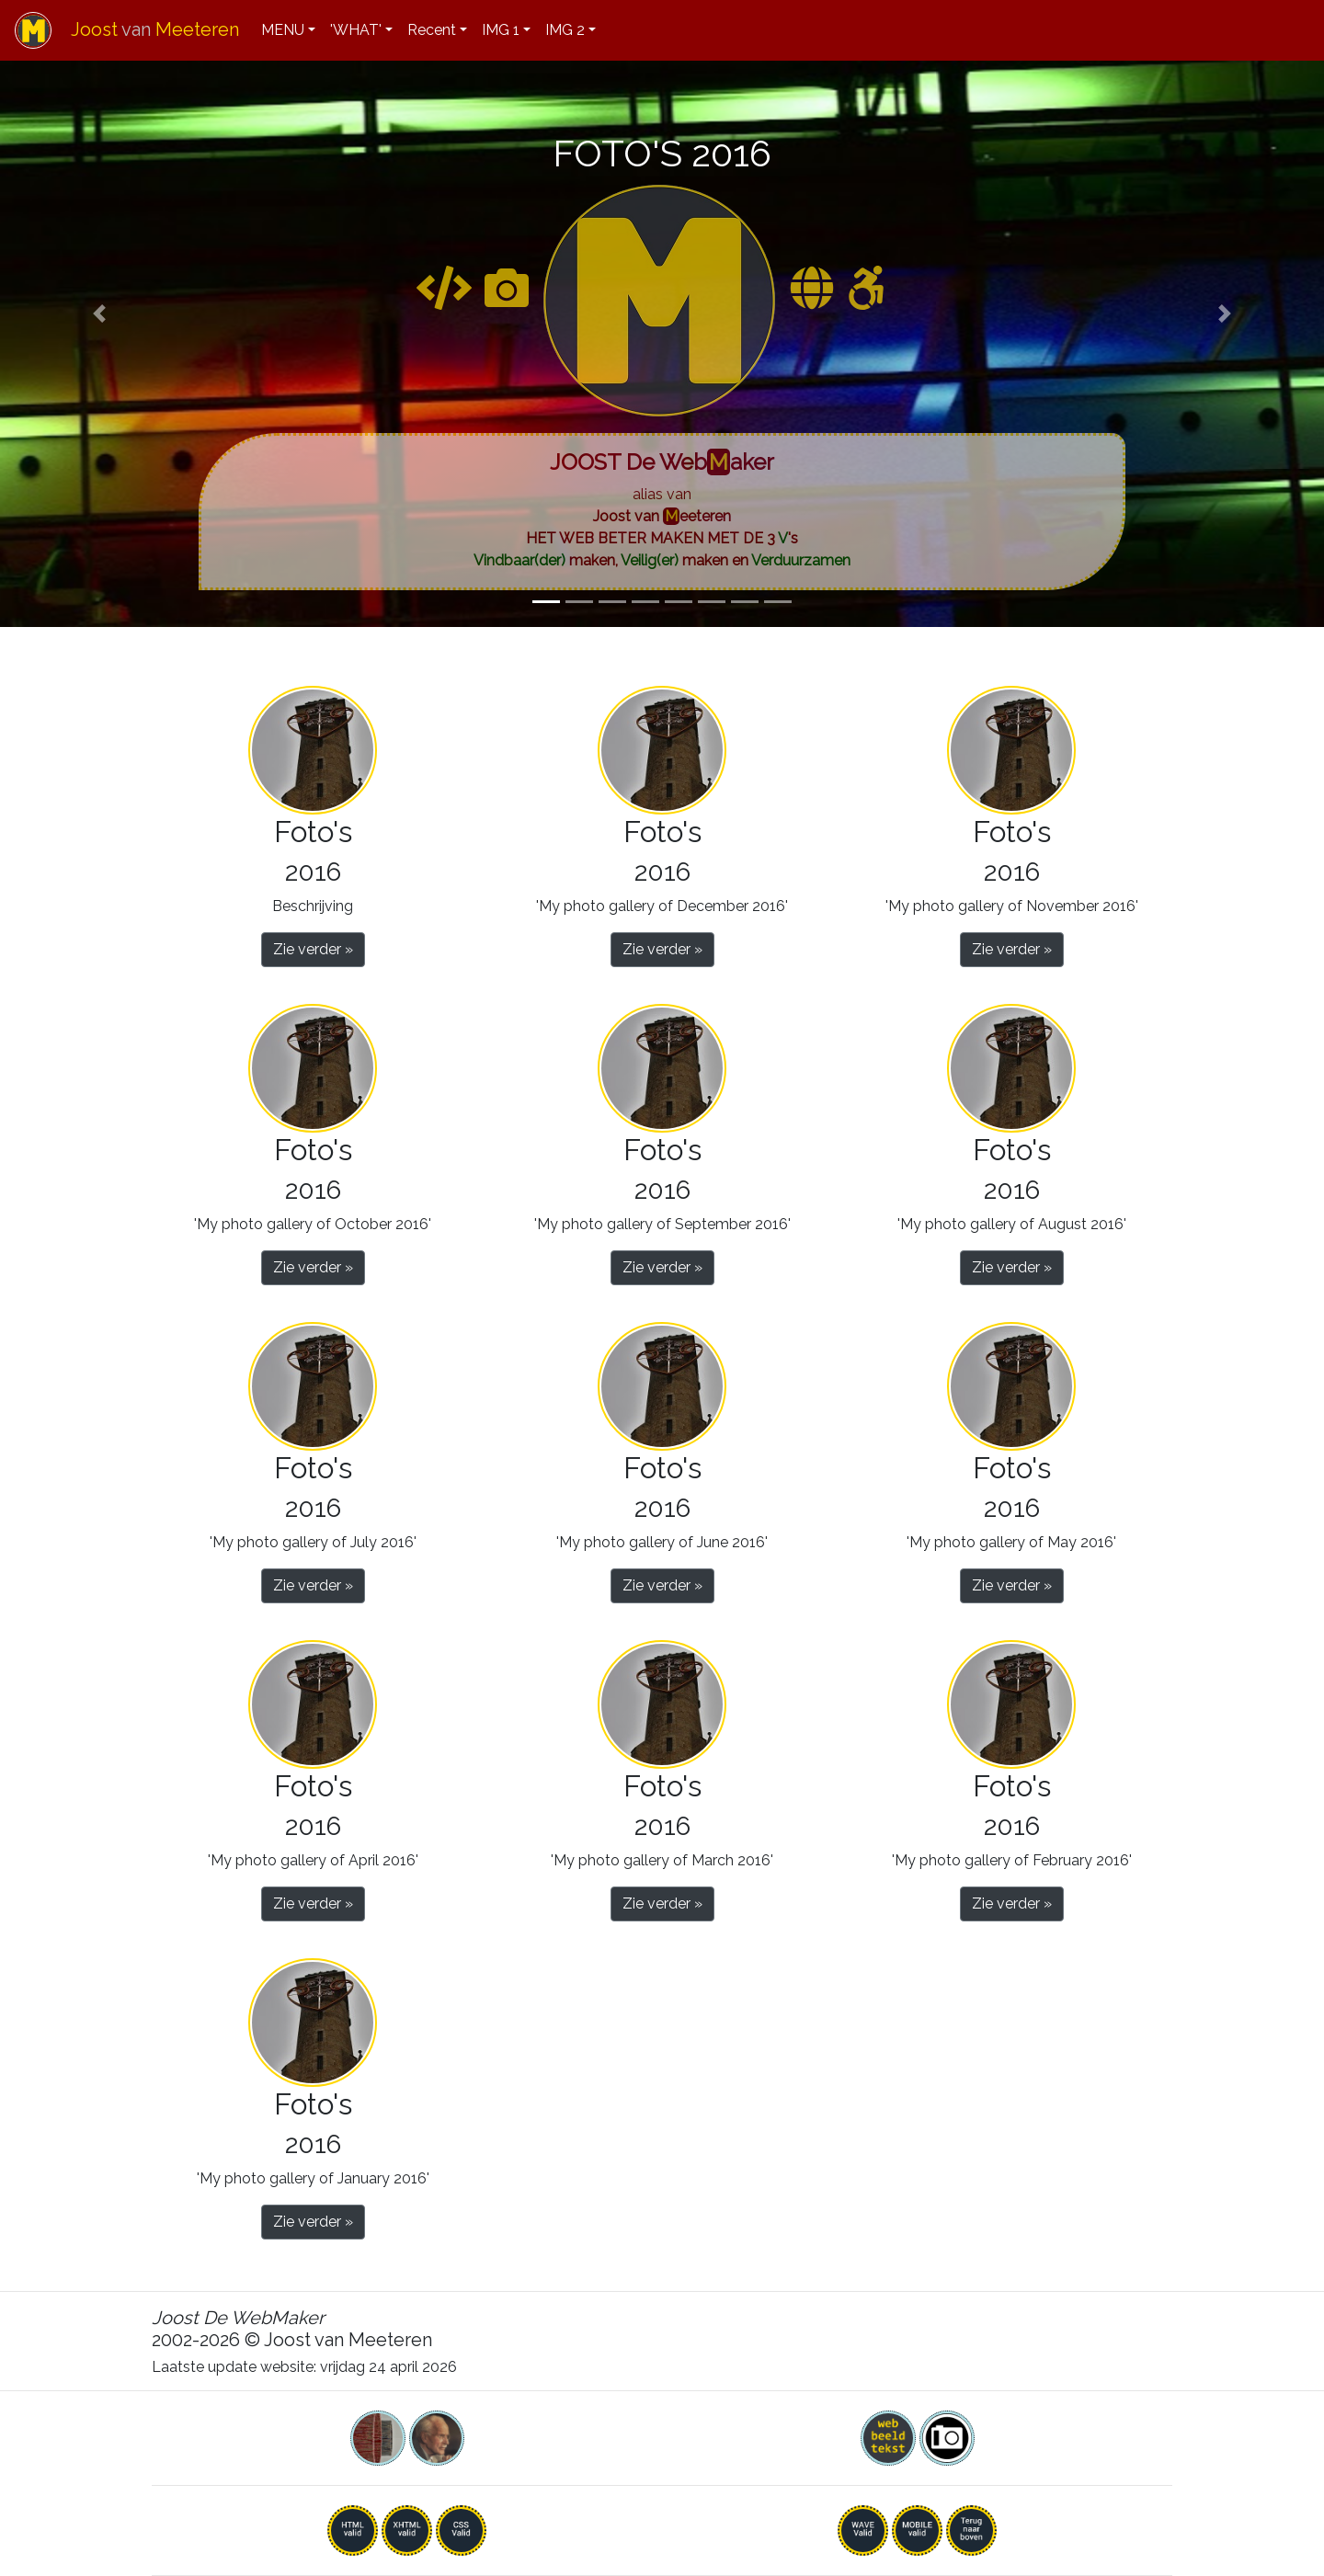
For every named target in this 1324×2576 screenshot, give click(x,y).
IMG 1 (500, 30)
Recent (431, 30)
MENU (282, 30)
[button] (99, 313)
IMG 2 (565, 30)
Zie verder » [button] (313, 949)
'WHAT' (356, 30)
